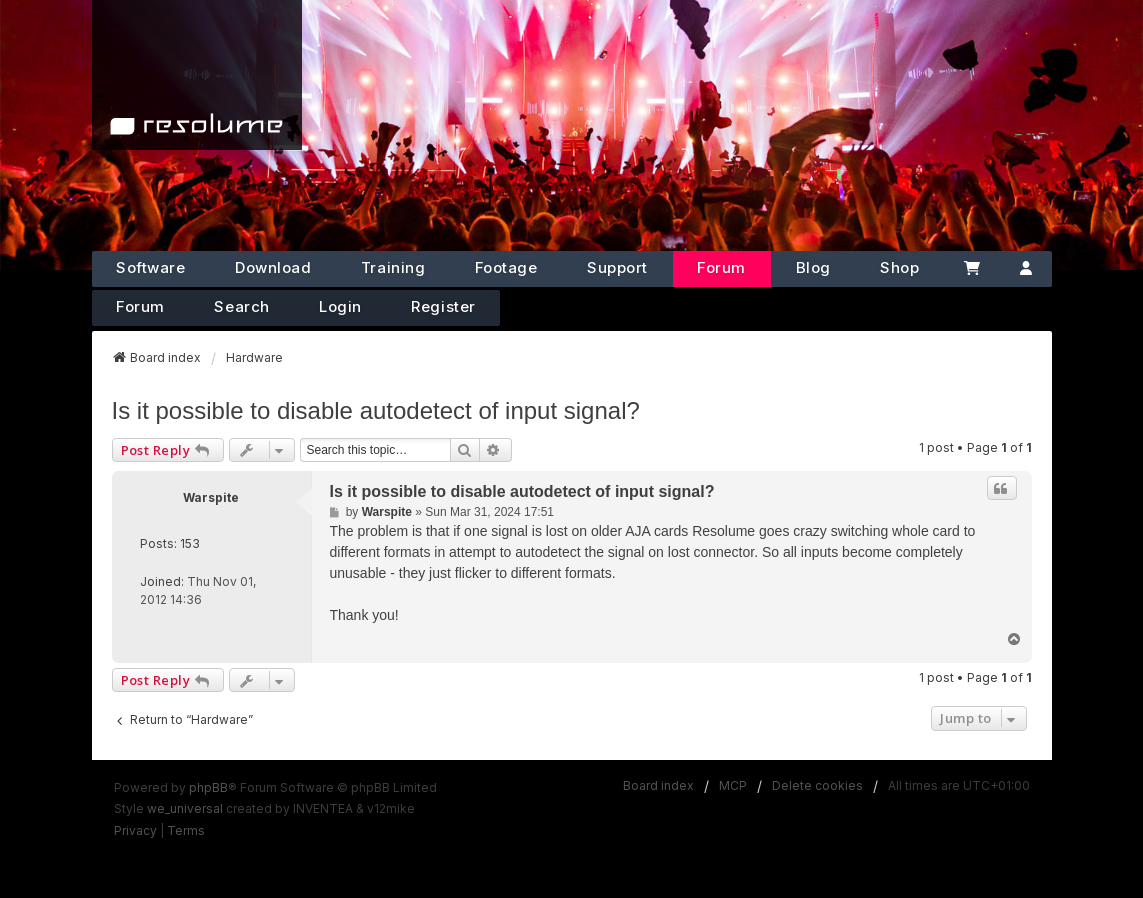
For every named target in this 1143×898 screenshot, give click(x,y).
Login (340, 306)
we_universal (185, 808)
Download (273, 267)
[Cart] (972, 269)
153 (190, 543)
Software (150, 267)
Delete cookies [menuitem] (817, 785)
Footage (506, 267)
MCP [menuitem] (733, 785)
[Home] (197, 75)
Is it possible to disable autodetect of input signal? (376, 410)
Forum (721, 267)
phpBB (208, 787)
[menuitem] (135, 831)
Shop (899, 267)
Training (393, 267)
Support (617, 267)
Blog (813, 267)
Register (443, 306)
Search (241, 306)
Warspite (211, 497)
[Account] (1026, 269)
